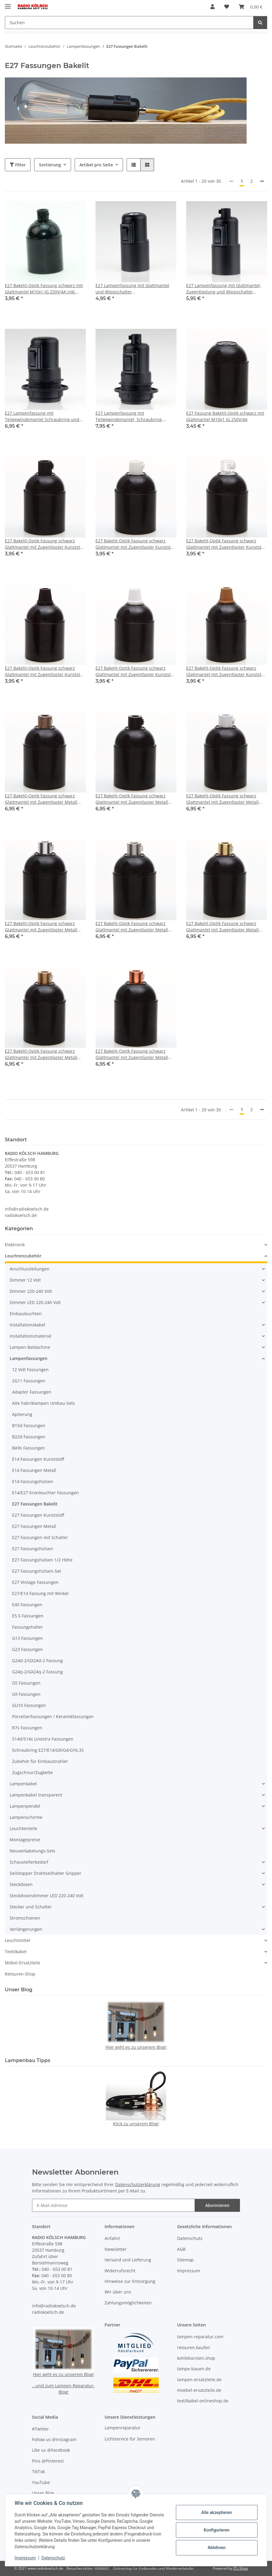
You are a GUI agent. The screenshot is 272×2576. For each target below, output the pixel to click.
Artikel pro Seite (96, 165)
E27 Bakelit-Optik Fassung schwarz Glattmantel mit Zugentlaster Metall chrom (41, 926)
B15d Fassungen (28, 1425)
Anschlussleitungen (30, 1269)
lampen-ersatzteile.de (199, 2379)
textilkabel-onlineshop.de (202, 2401)
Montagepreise (25, 1839)
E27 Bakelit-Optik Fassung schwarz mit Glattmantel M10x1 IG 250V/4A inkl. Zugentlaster (44, 289)
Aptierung (22, 1414)
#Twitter (40, 2429)
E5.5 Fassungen (28, 1616)
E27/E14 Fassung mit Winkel (40, 1593)
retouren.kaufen (193, 2347)
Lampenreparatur (123, 2428)
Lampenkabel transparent (36, 1795)
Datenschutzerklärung (137, 2184)
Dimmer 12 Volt (25, 1280)
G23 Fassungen (27, 1649)
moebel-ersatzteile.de (199, 2390)
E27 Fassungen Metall (34, 1526)
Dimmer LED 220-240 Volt (35, 1302)
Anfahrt (112, 2238)
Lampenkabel (23, 1784)
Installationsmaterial (30, 1336)
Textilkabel (16, 1951)
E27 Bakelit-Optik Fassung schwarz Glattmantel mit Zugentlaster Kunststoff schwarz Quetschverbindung (45, 671)
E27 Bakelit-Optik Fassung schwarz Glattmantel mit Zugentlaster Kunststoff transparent (226, 544)
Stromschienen (25, 1918)
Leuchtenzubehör (23, 1256)
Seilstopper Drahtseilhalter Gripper (45, 1873)
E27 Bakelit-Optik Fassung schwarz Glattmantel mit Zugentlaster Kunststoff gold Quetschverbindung (226, 671)
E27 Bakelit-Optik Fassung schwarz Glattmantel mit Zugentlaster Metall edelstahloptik (132, 926)
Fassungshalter (27, 1627)
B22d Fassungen (28, 1437)
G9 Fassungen (26, 1694)
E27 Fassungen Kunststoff (38, 1515)
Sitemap (185, 2260)
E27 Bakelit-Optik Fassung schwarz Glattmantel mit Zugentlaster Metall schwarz (132, 799)
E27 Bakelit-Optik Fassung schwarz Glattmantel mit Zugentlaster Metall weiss (222, 799)
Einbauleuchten (26, 1313)
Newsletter (116, 2249)
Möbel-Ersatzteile (22, 1963)
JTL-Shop (240, 2568)
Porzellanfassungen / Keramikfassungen (53, 1716)
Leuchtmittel (17, 1940)
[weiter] (261, 181)
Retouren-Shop (20, 1974)
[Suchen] (260, 22)
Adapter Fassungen (31, 1392)
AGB (181, 2249)
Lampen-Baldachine (30, 1347)
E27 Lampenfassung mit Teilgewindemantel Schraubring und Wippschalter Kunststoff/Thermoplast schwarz (43, 416)
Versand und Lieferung (128, 2260)
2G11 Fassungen (28, 1381)
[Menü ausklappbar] (8, 4)
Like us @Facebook (51, 2450)
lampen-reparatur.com (200, 2336)
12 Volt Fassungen (30, 1369)
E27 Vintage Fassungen (35, 1582)
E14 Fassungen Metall (34, 1470)
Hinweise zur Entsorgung (130, 2281)
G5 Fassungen (26, 1683)
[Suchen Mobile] (129, 22)
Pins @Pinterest (48, 2461)
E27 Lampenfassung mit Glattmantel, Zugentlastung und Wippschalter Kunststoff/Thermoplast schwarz (223, 289)
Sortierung (50, 165)
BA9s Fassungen (28, 1448)
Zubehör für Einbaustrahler (40, 1761)
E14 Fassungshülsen (32, 1481)
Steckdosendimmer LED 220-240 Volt (46, 1895)
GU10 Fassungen (29, 1705)
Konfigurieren (216, 2530)
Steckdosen (21, 1884)
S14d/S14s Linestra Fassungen (42, 1739)
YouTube (41, 2482)
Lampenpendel (25, 1806)
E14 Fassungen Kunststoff (38, 1459)
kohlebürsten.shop (196, 2358)
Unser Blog (43, 2493)
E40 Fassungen (27, 1604)
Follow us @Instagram (54, 2439)
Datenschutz (53, 2557)
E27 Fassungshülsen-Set (36, 1571)
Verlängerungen (26, 1929)
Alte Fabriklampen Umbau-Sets (43, 1403)
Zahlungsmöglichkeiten (128, 2303)
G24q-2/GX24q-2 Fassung (37, 1672)
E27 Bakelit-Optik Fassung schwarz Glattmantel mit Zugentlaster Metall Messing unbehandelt (41, 1054)
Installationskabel (27, 1325)
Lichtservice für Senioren (130, 2439)
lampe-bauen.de (194, 2369)
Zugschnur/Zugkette (32, 1772)
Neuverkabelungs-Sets (32, 1851)
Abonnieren (217, 2205)
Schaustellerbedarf (29, 1862)
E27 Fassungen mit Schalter (40, 1537)
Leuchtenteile (23, 1828)
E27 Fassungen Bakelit (35, 1504)
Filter (18, 165)
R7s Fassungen (27, 1728)
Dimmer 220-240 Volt (31, 1291)
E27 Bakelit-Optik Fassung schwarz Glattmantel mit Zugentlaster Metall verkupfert (132, 1054)
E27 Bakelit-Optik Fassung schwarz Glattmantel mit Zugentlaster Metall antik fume (41, 799)
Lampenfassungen (28, 1358)
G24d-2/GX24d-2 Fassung (37, 1660)
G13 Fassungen (27, 1638)
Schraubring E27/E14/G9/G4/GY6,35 (48, 1750)
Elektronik (15, 1244)
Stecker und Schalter (31, 1907)
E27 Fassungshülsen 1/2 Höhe (42, 1560)
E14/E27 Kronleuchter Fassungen (45, 1493)
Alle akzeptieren (216, 2512)
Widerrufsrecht (120, 2271)
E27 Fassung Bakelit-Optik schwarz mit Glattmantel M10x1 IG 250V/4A (225, 416)
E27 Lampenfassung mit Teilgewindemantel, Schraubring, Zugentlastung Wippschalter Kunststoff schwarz (135, 416)
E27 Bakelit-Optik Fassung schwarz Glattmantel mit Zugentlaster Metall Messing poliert (222, 926)
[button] (212, 7)
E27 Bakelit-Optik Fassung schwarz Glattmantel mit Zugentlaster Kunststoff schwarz (45, 544)
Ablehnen (216, 2547)
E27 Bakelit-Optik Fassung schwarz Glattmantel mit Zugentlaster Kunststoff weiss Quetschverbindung (136, 671)
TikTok (38, 2471)
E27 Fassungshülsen (32, 1548)
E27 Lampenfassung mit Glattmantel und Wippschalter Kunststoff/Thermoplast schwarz (132, 289)
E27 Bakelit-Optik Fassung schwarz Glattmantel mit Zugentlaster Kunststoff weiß (136, 544)
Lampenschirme (26, 1817)
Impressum (25, 2557)
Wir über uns (118, 2292)
